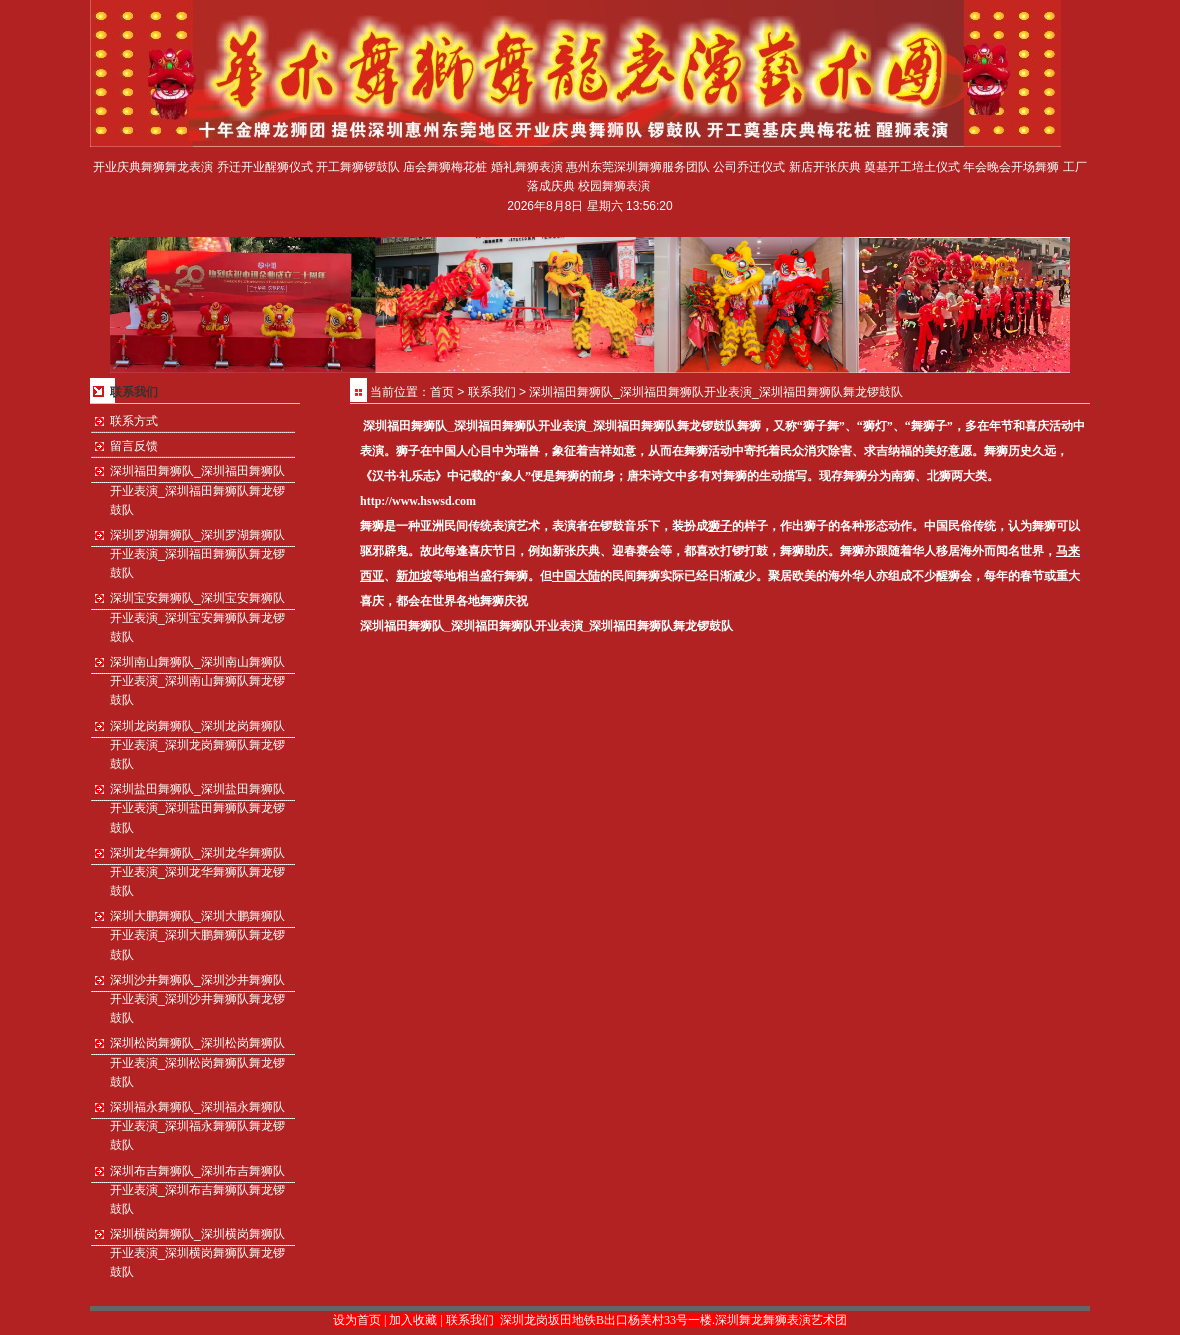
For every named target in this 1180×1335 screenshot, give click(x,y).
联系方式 (134, 421)
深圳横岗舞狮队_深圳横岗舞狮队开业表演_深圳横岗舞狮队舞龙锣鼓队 (197, 1253)
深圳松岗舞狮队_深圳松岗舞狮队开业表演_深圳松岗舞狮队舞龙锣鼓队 (197, 1062)
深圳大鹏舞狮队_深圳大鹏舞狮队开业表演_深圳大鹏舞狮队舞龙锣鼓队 (197, 935)
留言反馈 (134, 446)
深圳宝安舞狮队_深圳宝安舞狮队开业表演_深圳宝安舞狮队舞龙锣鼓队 (197, 617)
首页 (442, 392)
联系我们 (492, 392)
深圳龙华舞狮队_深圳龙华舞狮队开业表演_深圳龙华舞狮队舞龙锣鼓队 (197, 872)
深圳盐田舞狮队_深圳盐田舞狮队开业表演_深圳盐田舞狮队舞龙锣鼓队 (197, 808)
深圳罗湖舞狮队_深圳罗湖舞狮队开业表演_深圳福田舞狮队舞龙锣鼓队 (197, 554)
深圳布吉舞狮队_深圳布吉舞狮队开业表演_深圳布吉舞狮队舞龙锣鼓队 (197, 1190)
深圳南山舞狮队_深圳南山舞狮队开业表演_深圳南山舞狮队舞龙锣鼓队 (197, 681)
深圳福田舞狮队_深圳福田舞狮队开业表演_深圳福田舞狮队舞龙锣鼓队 (197, 490)
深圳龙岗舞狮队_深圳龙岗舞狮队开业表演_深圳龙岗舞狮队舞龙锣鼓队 (197, 745)
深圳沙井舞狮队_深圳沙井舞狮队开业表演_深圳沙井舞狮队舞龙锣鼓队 (197, 999)
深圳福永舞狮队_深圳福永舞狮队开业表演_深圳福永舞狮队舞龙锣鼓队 (197, 1126)
